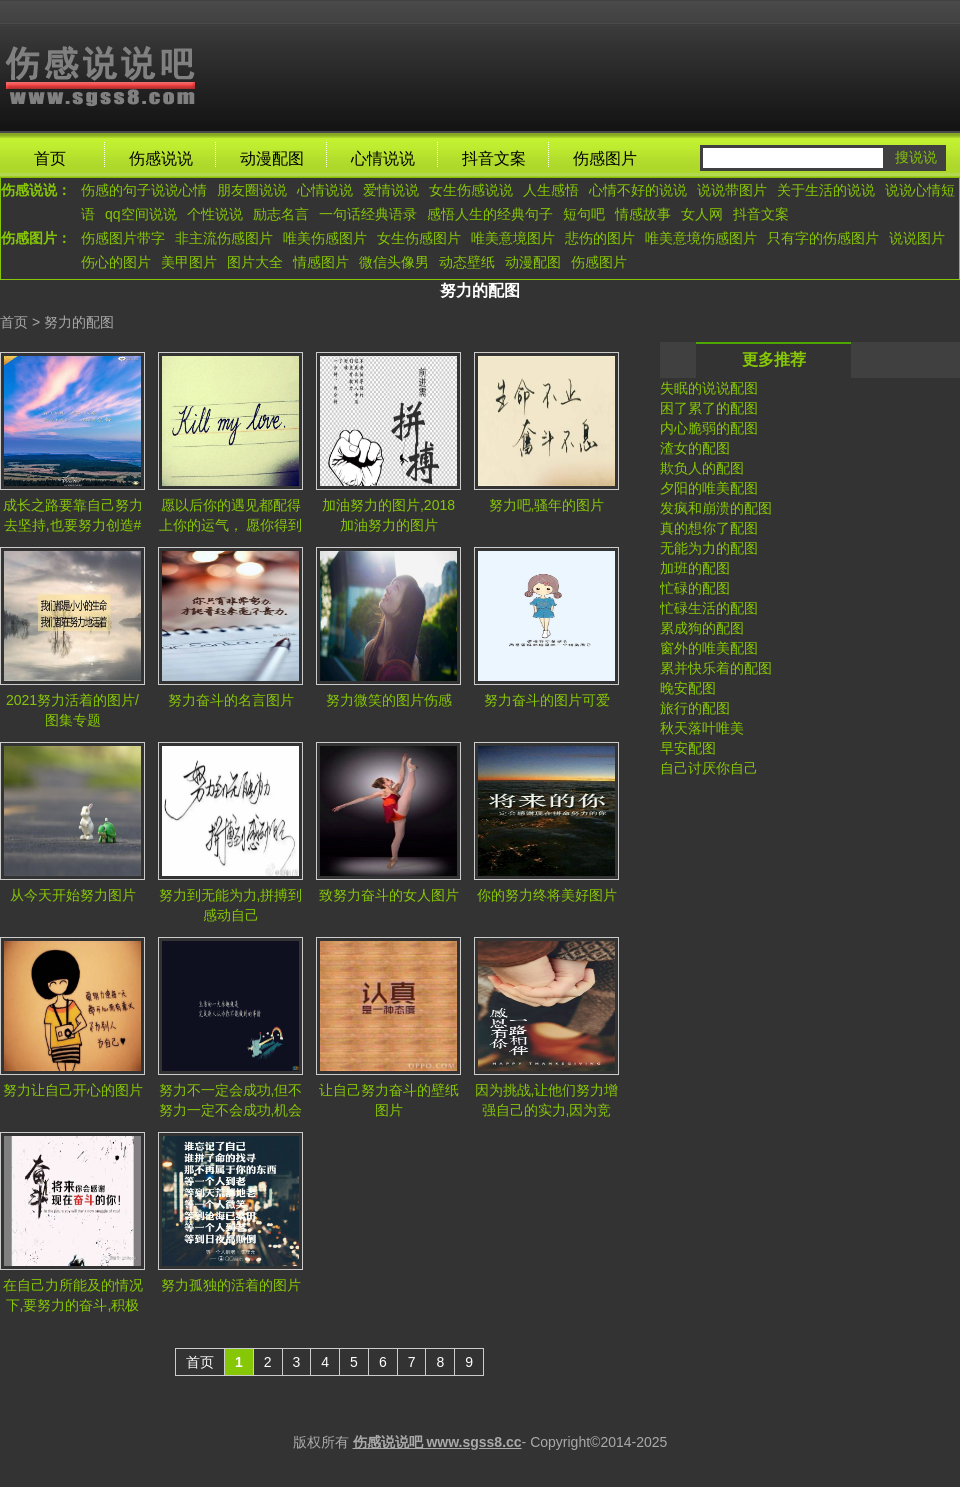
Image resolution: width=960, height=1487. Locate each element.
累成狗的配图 (702, 628)
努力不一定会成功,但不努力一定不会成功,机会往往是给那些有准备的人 (231, 1103)
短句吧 (584, 214)
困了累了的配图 (709, 408)
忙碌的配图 (695, 588)
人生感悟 (551, 190)
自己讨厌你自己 (709, 768)
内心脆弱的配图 (709, 428)
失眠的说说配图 (709, 388)
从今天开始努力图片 (73, 895)
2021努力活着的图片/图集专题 (72, 710)
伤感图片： (36, 238)
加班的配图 (695, 568)
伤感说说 (161, 158)
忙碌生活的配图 (709, 608)
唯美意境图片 (513, 238)
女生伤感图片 (419, 238)
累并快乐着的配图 (716, 668)
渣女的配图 (695, 448)
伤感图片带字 (123, 238)
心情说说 (383, 158)
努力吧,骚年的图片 (547, 505)
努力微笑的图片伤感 (389, 700)
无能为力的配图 (709, 548)
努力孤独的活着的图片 (231, 1285)
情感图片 (321, 262)
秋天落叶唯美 (702, 728)
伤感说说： (36, 190)
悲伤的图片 (600, 238)
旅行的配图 (695, 708)
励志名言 (281, 214)
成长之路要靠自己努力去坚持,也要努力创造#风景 (73, 518)
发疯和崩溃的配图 (716, 508)
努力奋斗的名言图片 (231, 700)
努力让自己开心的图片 (73, 1090)
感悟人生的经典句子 (490, 214)
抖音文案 (494, 158)
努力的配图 (79, 322)
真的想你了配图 (709, 528)
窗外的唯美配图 (709, 648)
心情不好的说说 (638, 190)
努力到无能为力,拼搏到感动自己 (231, 905)
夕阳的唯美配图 (709, 488)
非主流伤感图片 (224, 238)
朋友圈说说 (252, 190)
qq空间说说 (141, 214)
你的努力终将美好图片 (547, 895)
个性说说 (215, 214)
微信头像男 (394, 262)
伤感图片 (605, 158)
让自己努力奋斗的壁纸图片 (389, 1100)
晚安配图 (688, 688)
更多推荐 (774, 359)
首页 (50, 158)
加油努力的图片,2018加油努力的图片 (388, 515)
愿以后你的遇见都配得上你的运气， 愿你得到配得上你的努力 (231, 518)
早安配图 (688, 748)
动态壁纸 (467, 262)
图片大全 (255, 262)
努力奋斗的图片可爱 (547, 700)
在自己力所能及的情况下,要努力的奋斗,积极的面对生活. (73, 1298)
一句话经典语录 (368, 214)
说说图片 (917, 238)
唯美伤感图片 (325, 238)
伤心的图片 (116, 262)
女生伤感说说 (471, 190)
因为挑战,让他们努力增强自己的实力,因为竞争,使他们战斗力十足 (547, 1103)
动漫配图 (272, 158)
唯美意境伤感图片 (701, 238)
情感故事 (643, 214)
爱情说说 (391, 190)
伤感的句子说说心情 (144, 190)
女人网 (702, 214)
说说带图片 (732, 190)
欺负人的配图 (702, 468)
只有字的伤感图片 (823, 238)
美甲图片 (189, 262)
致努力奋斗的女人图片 (389, 895)
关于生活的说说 (826, 190)
